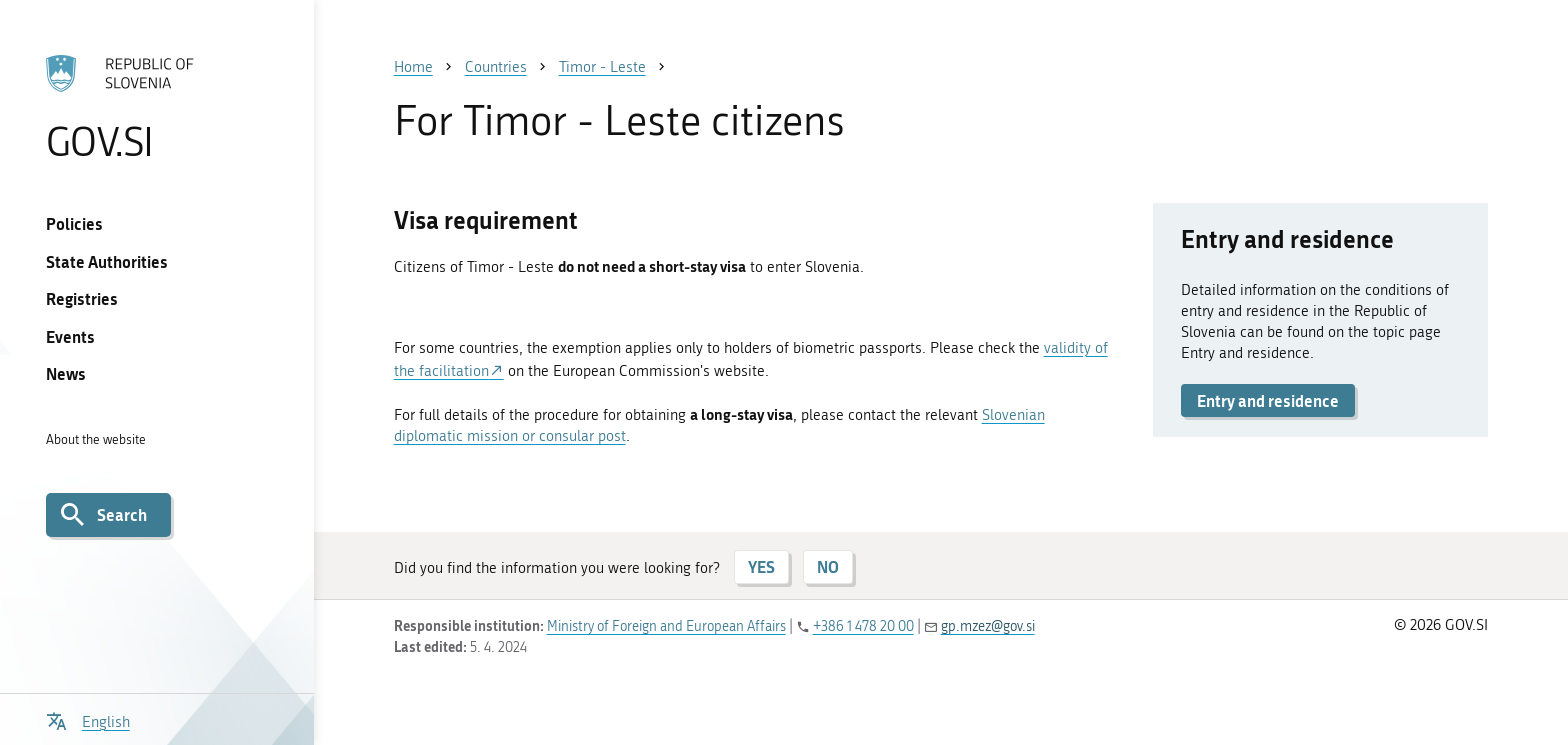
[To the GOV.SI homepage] (156, 107)
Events (70, 336)
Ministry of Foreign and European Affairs (666, 626)
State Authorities (107, 261)
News (66, 373)
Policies (74, 223)
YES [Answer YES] (761, 566)
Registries (82, 298)
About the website (96, 439)
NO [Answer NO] (828, 566)
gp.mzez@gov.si (988, 626)
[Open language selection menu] (88, 719)
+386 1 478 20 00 (863, 626)
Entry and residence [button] (1268, 400)
